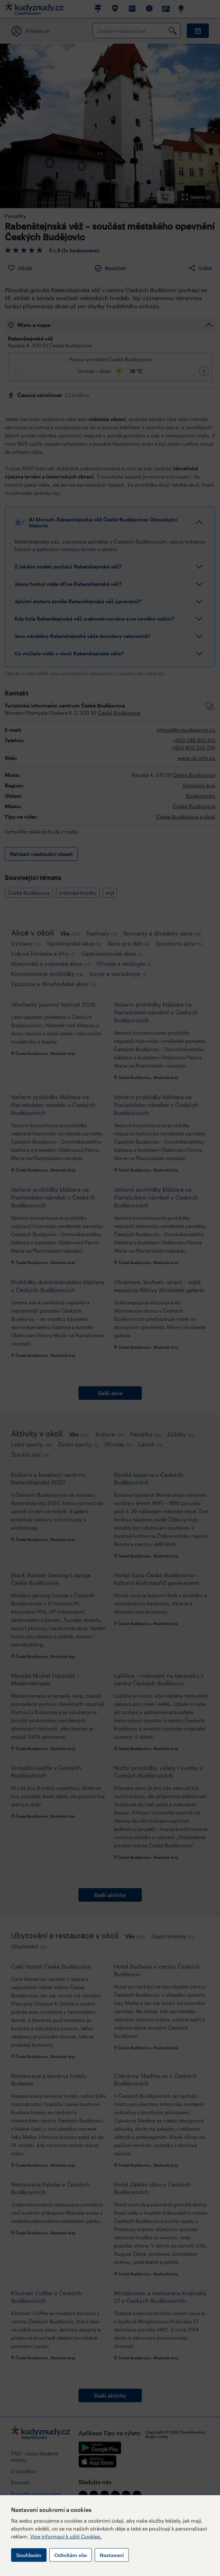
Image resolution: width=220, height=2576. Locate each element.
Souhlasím (28, 2555)
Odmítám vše (70, 2555)
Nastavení (112, 2555)
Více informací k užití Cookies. (66, 2536)
